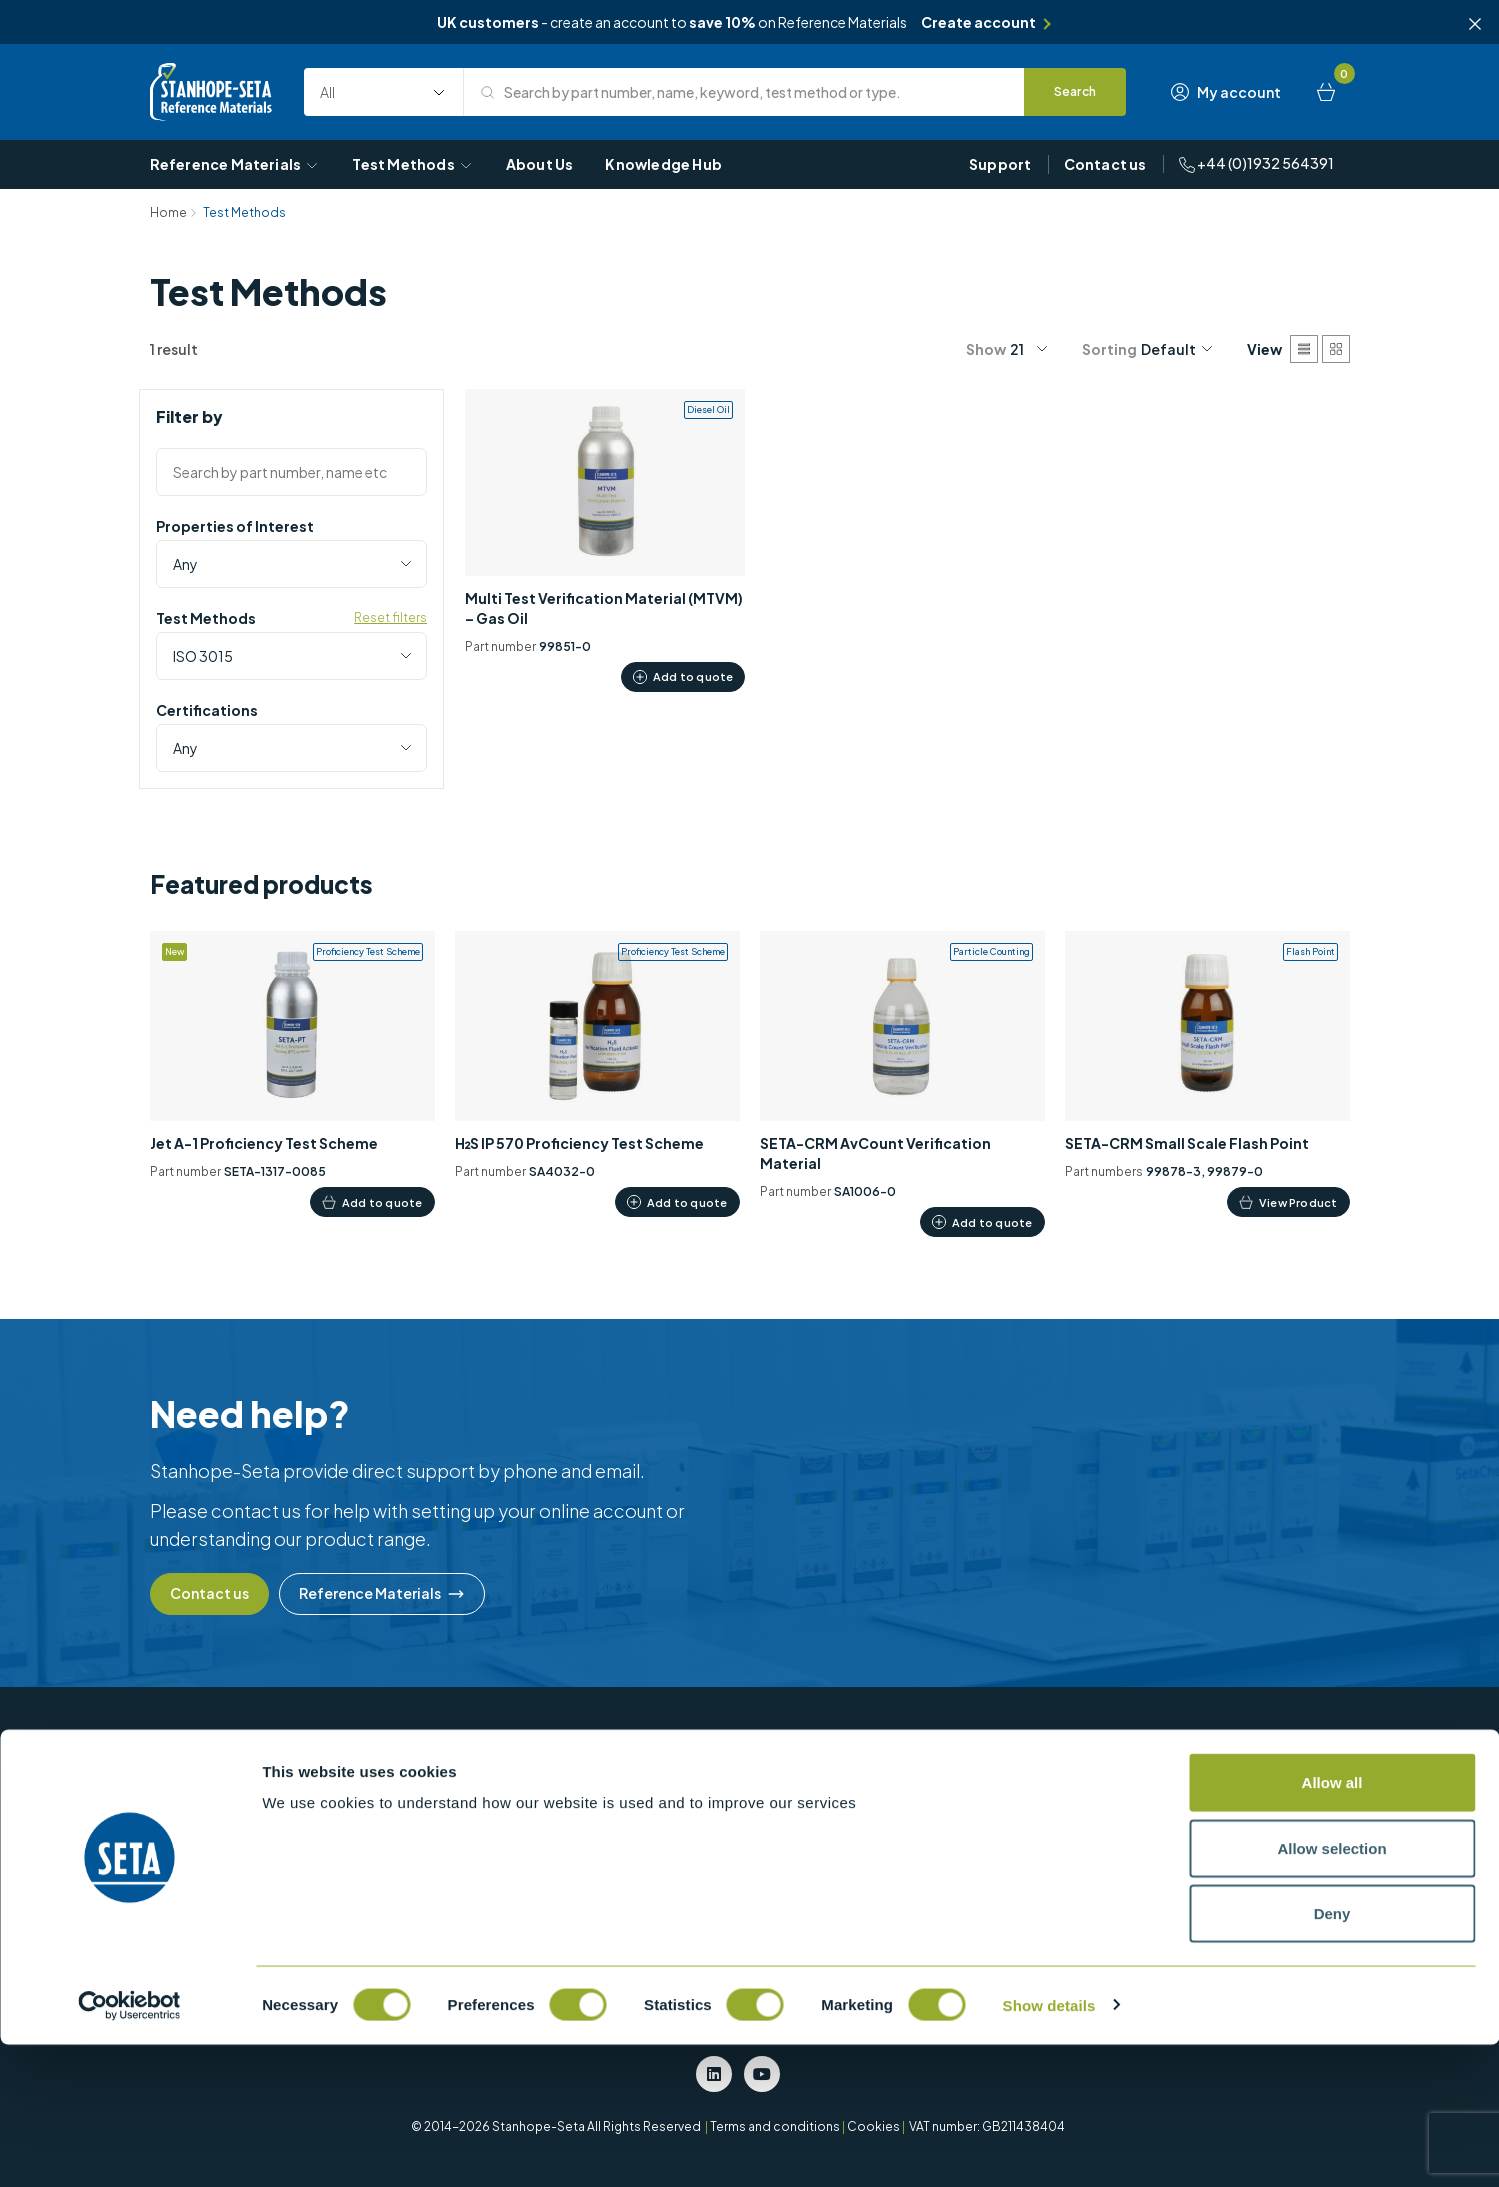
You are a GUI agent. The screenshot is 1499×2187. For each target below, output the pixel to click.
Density (680, 1814)
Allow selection (1331, 1990)
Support (1000, 164)
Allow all (1332, 1924)
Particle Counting (892, 1814)
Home (168, 212)
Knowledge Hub (663, 164)
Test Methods (412, 164)
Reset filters (390, 617)
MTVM (857, 1784)
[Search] (1076, 92)
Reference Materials (235, 164)
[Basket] (1326, 92)
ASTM (1038, 1784)
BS (1030, 1814)
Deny (1332, 2055)
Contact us (1105, 164)
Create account (978, 22)
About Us (540, 164)
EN (1030, 1844)
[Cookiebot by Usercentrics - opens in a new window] (129, 2148)
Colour (679, 1784)
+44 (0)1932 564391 (1256, 163)
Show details (1049, 2147)
